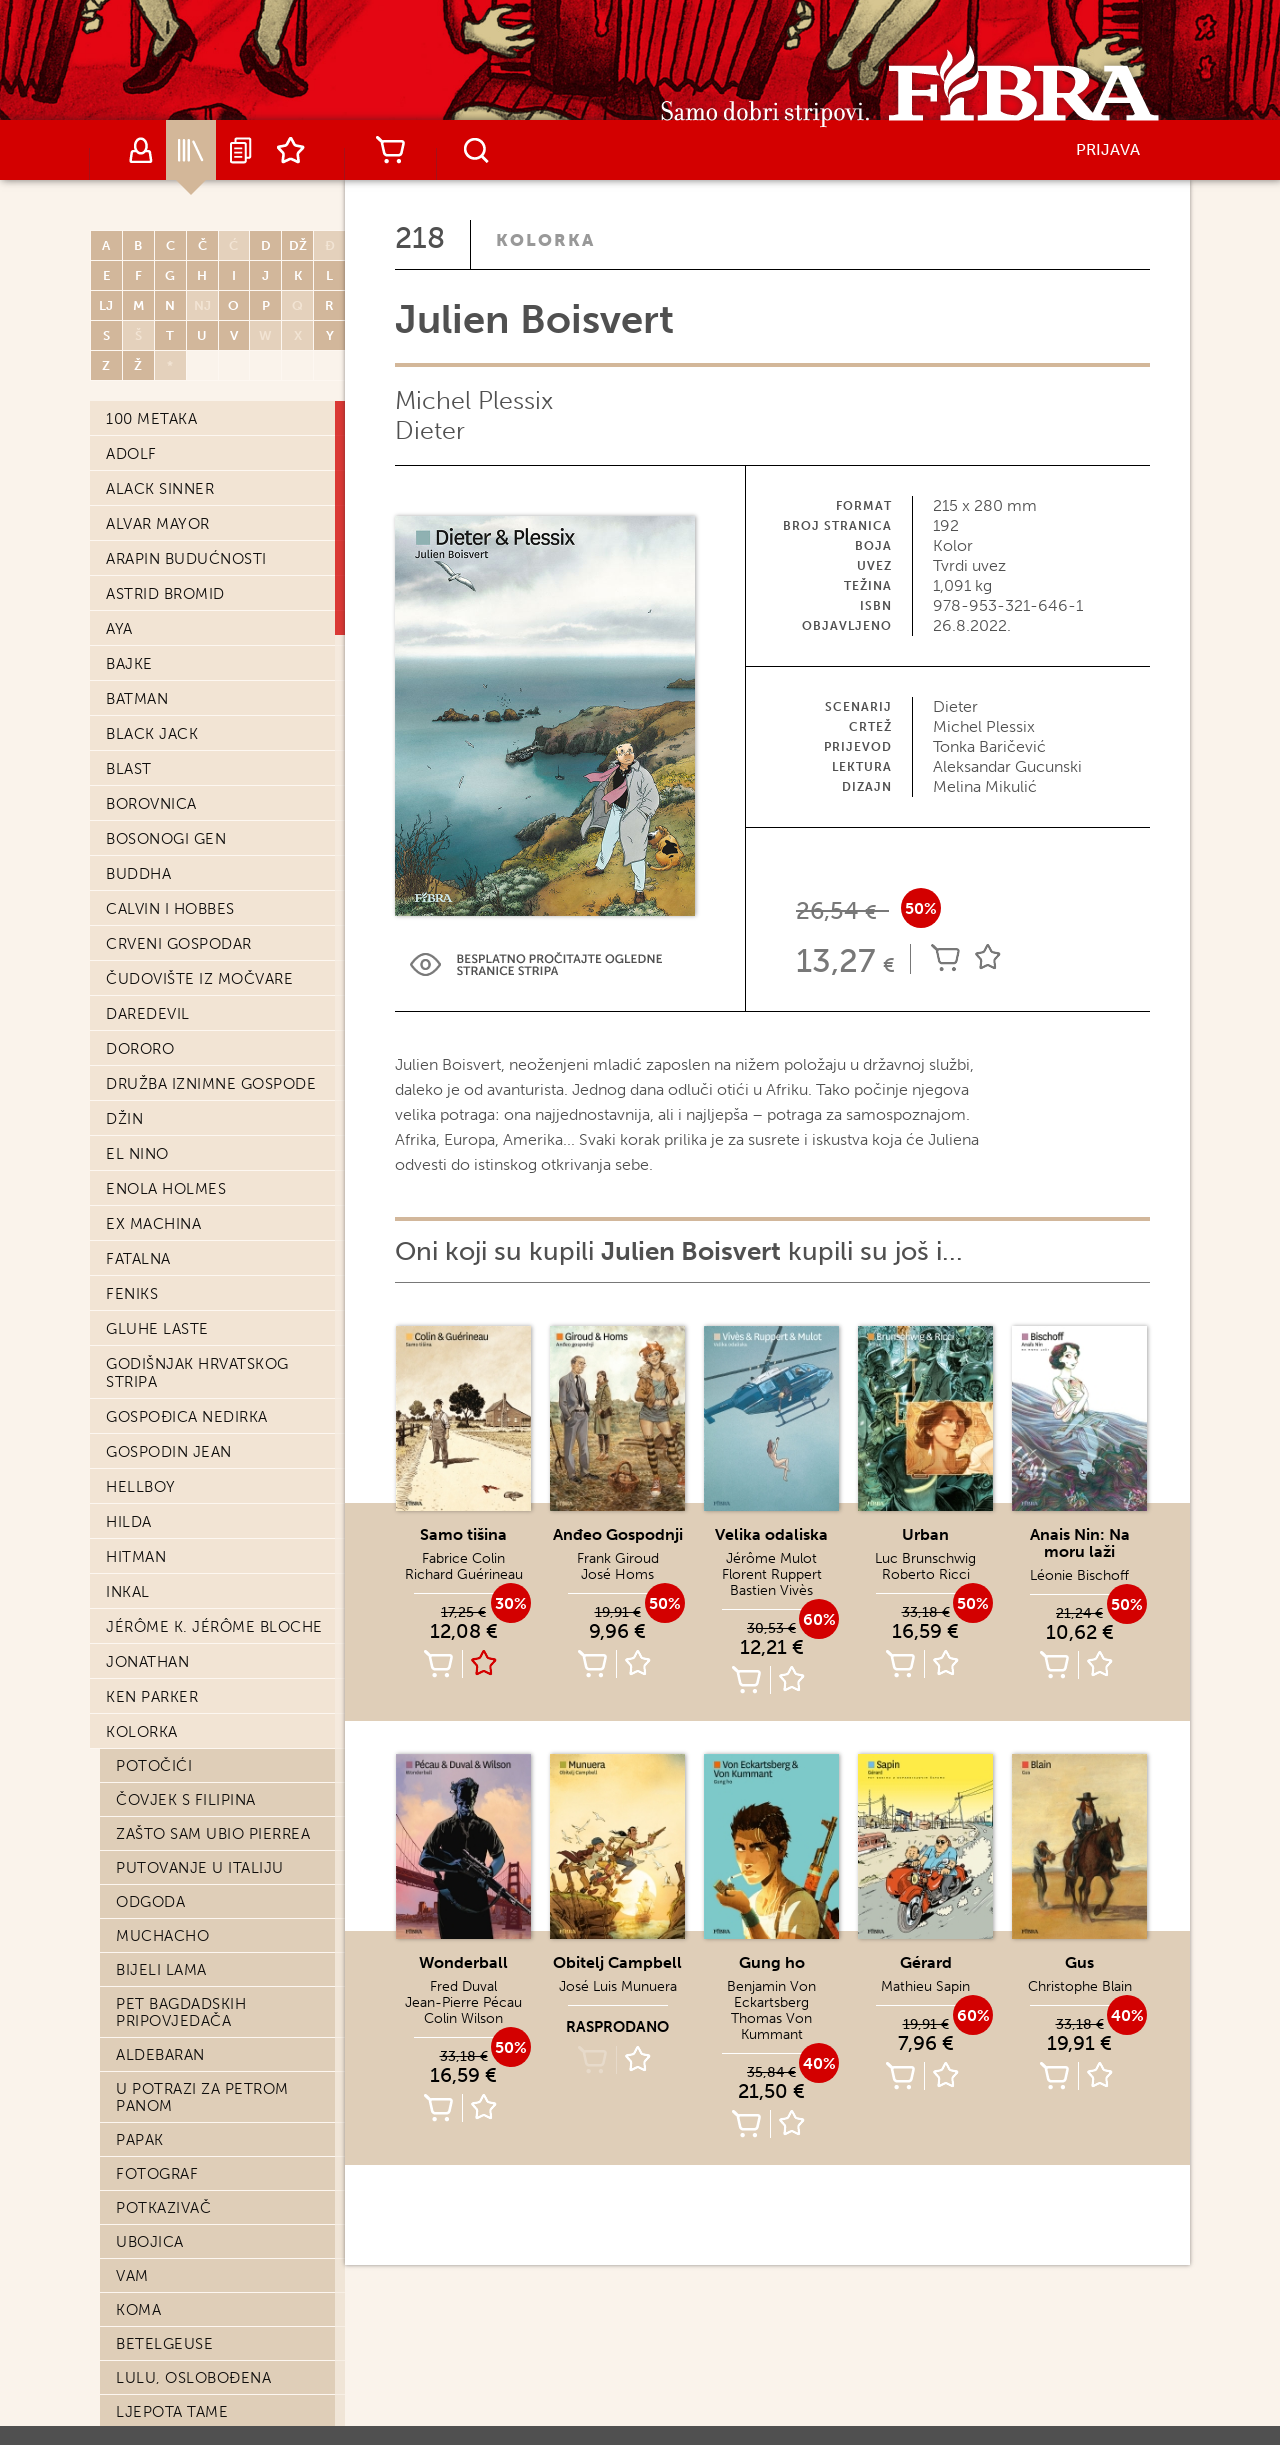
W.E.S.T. (144, 2390)
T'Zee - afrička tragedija (220, 2118)
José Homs (617, 1574)
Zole (136, 1880)
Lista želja (291, 150)
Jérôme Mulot (771, 1558)
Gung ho (772, 1962)
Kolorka (545, 240)
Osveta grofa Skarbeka (213, 1625)
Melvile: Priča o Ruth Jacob (206, 1310)
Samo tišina (164, 928)
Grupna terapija (185, 2050)
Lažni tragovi (173, 1064)
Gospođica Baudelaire (210, 860)
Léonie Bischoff (1079, 1575)
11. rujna (153, 1030)
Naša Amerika (170, 1200)
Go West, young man (203, 1353)
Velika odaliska (771, 1534)
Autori (141, 150)
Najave (241, 150)
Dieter (430, 430)
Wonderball (463, 1962)
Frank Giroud (618, 1558)
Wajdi (140, 2288)
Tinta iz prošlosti (191, 1591)
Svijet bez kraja (183, 962)
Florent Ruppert (772, 1574)
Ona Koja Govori (187, 1846)
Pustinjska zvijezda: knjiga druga (202, 1701)
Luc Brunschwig (925, 1558)
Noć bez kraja (176, 2084)
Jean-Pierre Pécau (463, 2002)
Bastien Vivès (771, 1590)
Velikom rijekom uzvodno (186, 817)
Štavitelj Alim (174, 588)
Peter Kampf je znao (202, 1234)
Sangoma (154, 1268)
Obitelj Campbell (189, 622)
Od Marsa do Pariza (198, 894)
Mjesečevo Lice (181, 724)
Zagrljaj (153, 996)
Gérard (926, 1962)
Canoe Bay (159, 1778)
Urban (142, 452)
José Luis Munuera (618, 1986)
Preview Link (536, 964)
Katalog (191, 150)
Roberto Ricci (926, 1574)
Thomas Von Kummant (771, 2026)
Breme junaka (174, 1455)
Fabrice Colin (463, 1558)
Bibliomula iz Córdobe (212, 1132)
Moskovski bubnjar (197, 1948)
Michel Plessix (474, 400)
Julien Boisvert (182, 418)
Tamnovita (160, 1489)
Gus (1079, 1962)
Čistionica (160, 2152)
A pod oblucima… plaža (214, 2424)
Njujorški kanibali (194, 1744)
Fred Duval (463, 1986)
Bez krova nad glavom (211, 2356)
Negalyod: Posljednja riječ (211, 766)
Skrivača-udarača (192, 1659)
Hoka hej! (157, 1914)
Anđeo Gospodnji (191, 690)
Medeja (147, 554)
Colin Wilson (463, 2018)
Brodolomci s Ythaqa (209, 2220)
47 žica (145, 1098)
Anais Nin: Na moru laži (213, 486)
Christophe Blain (1080, 1986)
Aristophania (171, 1421)
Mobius (146, 2254)
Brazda (145, 2322)
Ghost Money (173, 1557)
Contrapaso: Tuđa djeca (221, 656)
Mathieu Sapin (925, 1986)
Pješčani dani (173, 520)
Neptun (147, 1982)
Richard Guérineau (464, 1574)
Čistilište (155, 1812)
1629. (135, 2016)
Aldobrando (169, 1523)
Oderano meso (178, 1387)
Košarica (390, 150)
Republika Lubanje (193, 2186)
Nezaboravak (171, 1166)
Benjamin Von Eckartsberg (771, 1994)
